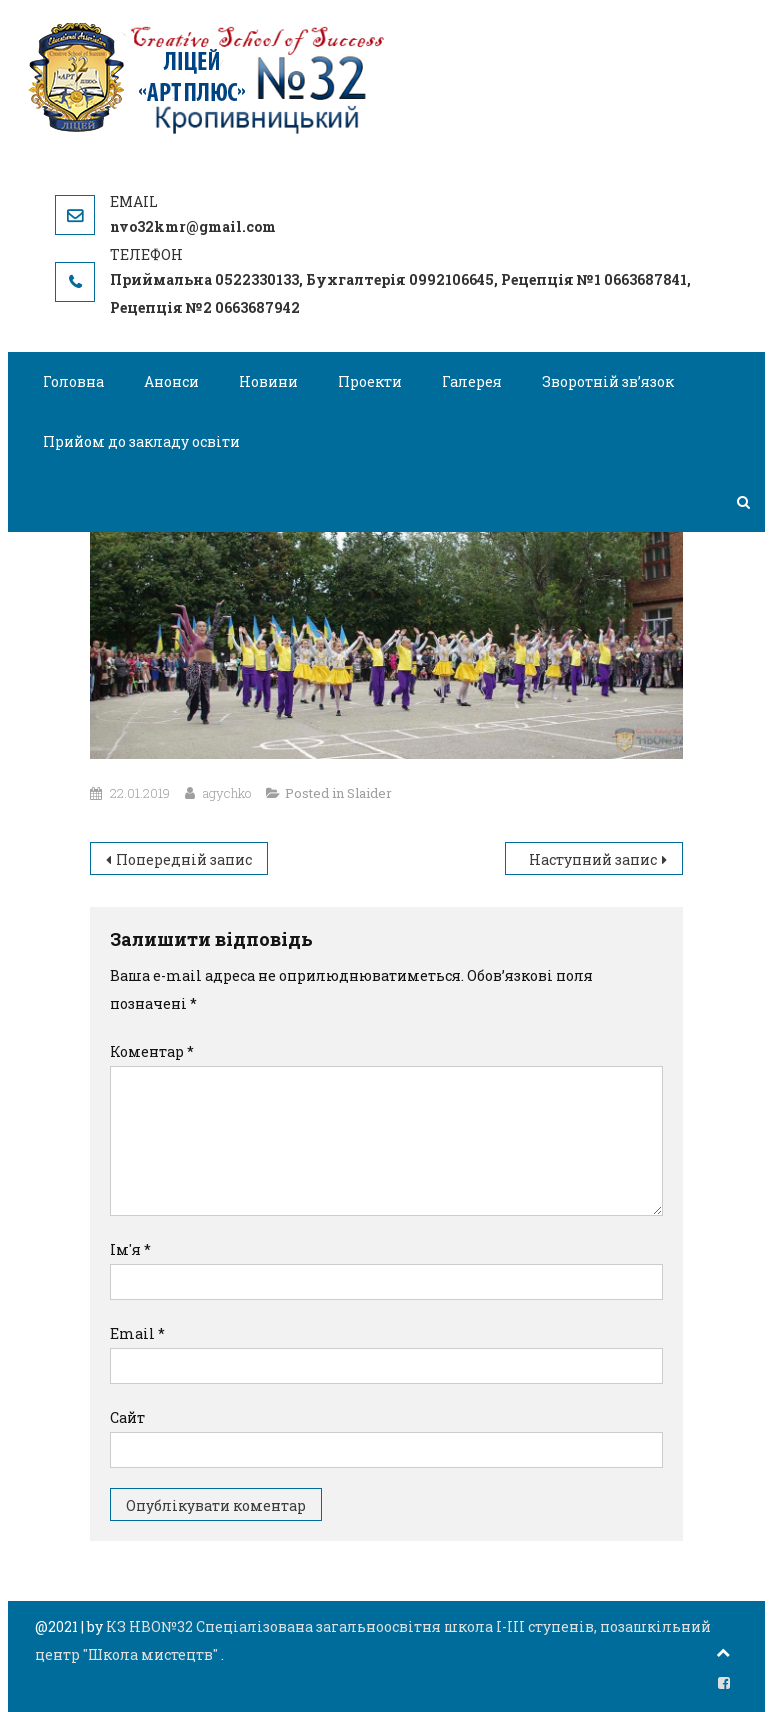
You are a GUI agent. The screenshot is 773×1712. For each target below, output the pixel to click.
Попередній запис (184, 859)
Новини (268, 381)
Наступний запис (593, 859)
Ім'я (130, 1249)
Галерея (472, 381)
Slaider (369, 793)
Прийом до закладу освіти (141, 441)
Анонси (171, 381)
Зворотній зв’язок (608, 381)
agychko (227, 793)
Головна (73, 381)
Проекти (370, 381)
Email (137, 1333)
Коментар (152, 1051)
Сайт (127, 1417)
